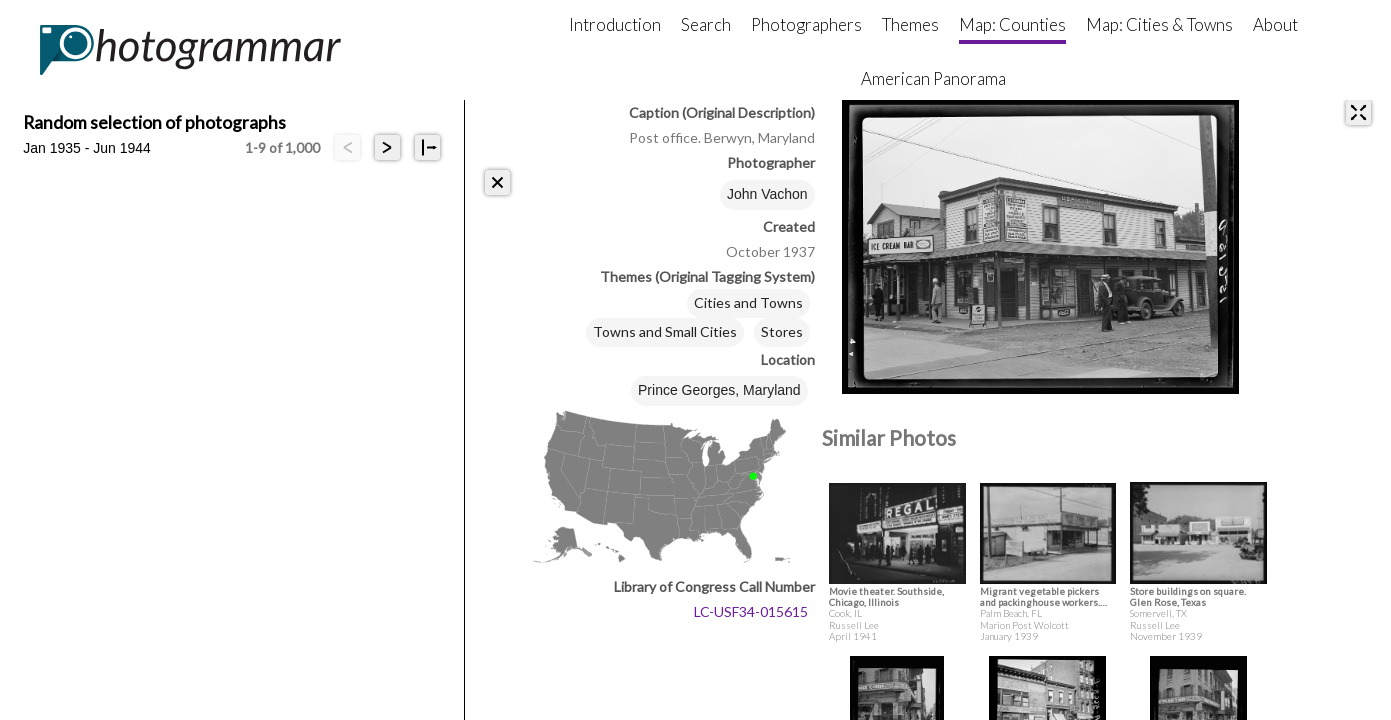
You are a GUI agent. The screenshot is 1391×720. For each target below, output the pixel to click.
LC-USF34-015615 (751, 611)
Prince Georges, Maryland (719, 390)
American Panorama (933, 78)
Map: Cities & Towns (1159, 24)
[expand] (1358, 112)
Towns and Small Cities (665, 331)
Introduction (615, 24)
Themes (910, 24)
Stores (782, 331)
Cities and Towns (748, 302)
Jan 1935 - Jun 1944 (87, 148)
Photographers (806, 24)
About (1275, 24)
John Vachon (767, 194)
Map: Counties (1012, 24)
